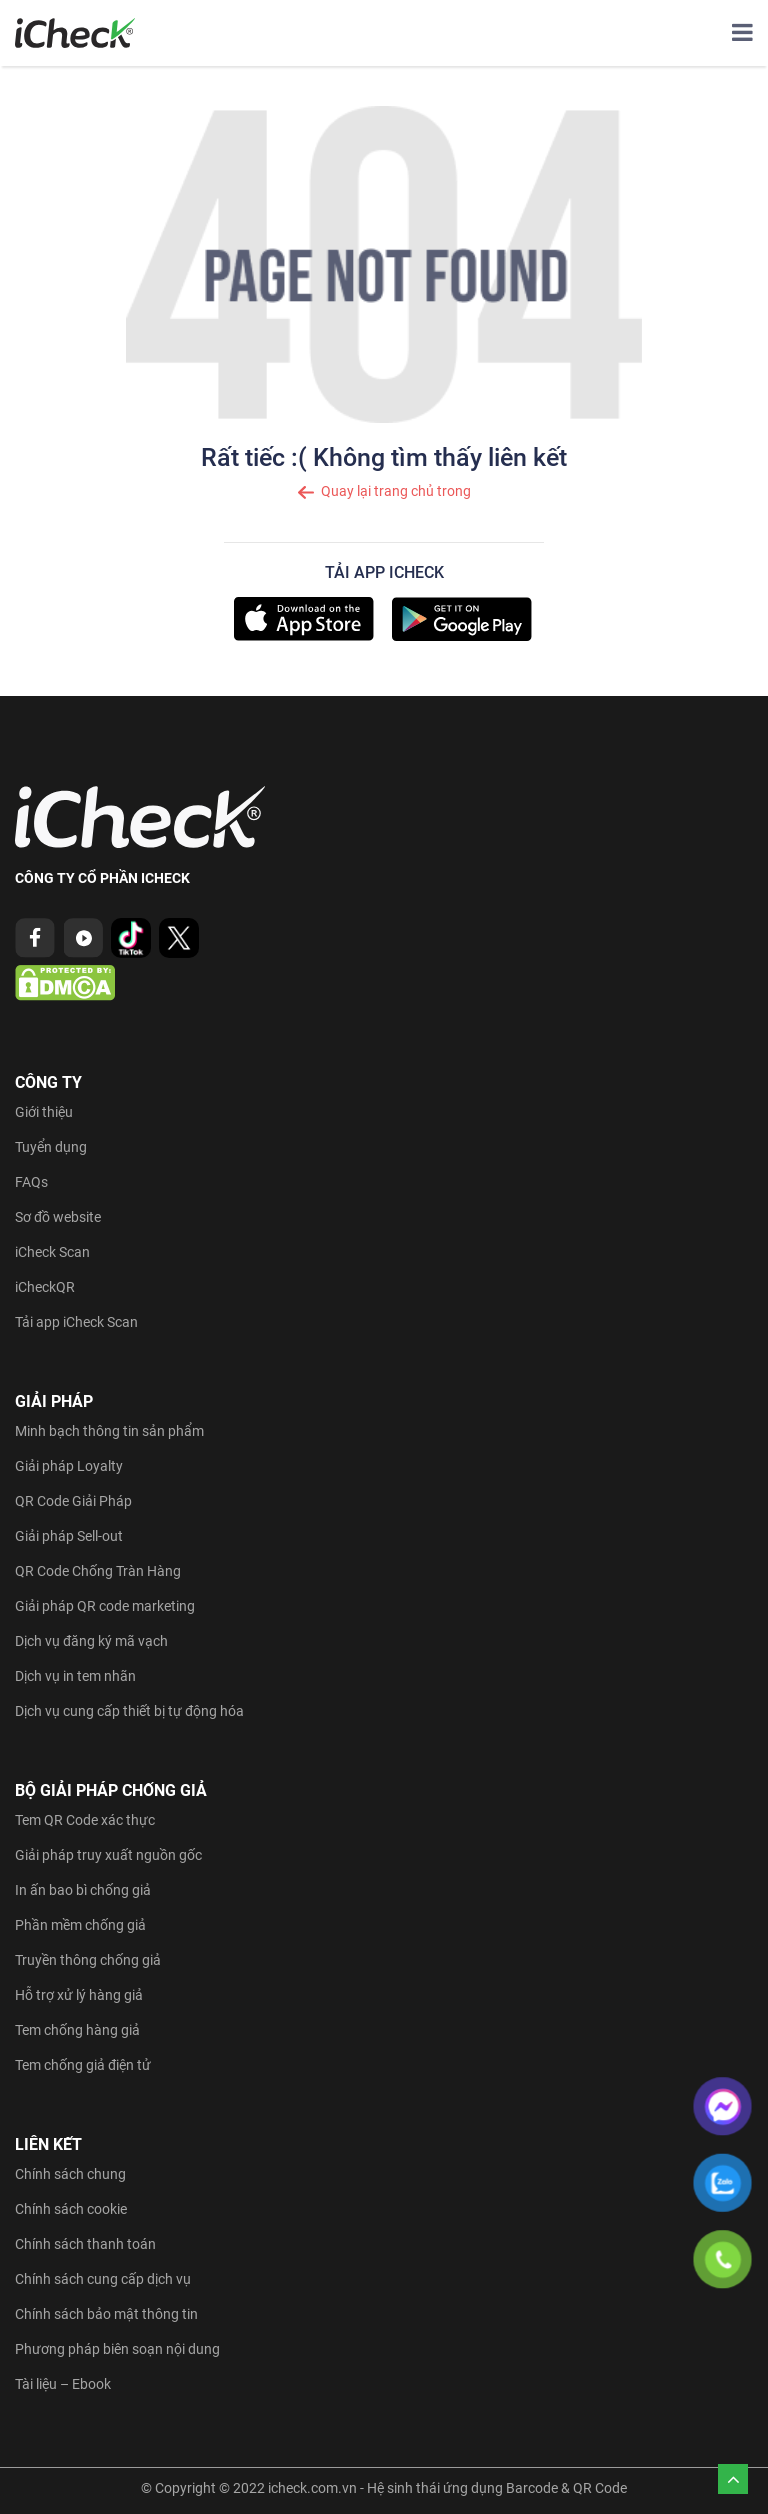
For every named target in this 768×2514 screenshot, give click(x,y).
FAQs (31, 1182)
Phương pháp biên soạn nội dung (117, 2349)
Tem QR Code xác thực (85, 1820)
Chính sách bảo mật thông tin (106, 2314)
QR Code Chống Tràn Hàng (98, 1571)
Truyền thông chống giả (88, 1960)
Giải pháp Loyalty (69, 1466)
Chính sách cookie (71, 2209)
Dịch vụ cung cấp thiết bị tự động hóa (129, 1711)
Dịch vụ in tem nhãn (75, 1676)
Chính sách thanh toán (85, 2244)
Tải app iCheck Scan (76, 1322)
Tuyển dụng (51, 1147)
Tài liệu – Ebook (63, 2384)
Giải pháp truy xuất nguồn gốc (108, 1855)
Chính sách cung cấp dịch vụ (103, 2279)
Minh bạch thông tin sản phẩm (109, 1431)
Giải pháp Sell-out (69, 1536)
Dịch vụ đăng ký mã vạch (91, 1641)
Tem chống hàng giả (77, 2030)
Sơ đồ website (58, 1217)
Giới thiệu (44, 1112)
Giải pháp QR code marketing (105, 1606)
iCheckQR (45, 1287)
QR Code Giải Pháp (73, 1501)
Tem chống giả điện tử (83, 2065)
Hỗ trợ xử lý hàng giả (79, 1995)
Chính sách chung (70, 2174)
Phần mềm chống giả (80, 1925)
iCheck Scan (52, 1252)
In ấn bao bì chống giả (83, 1890)
